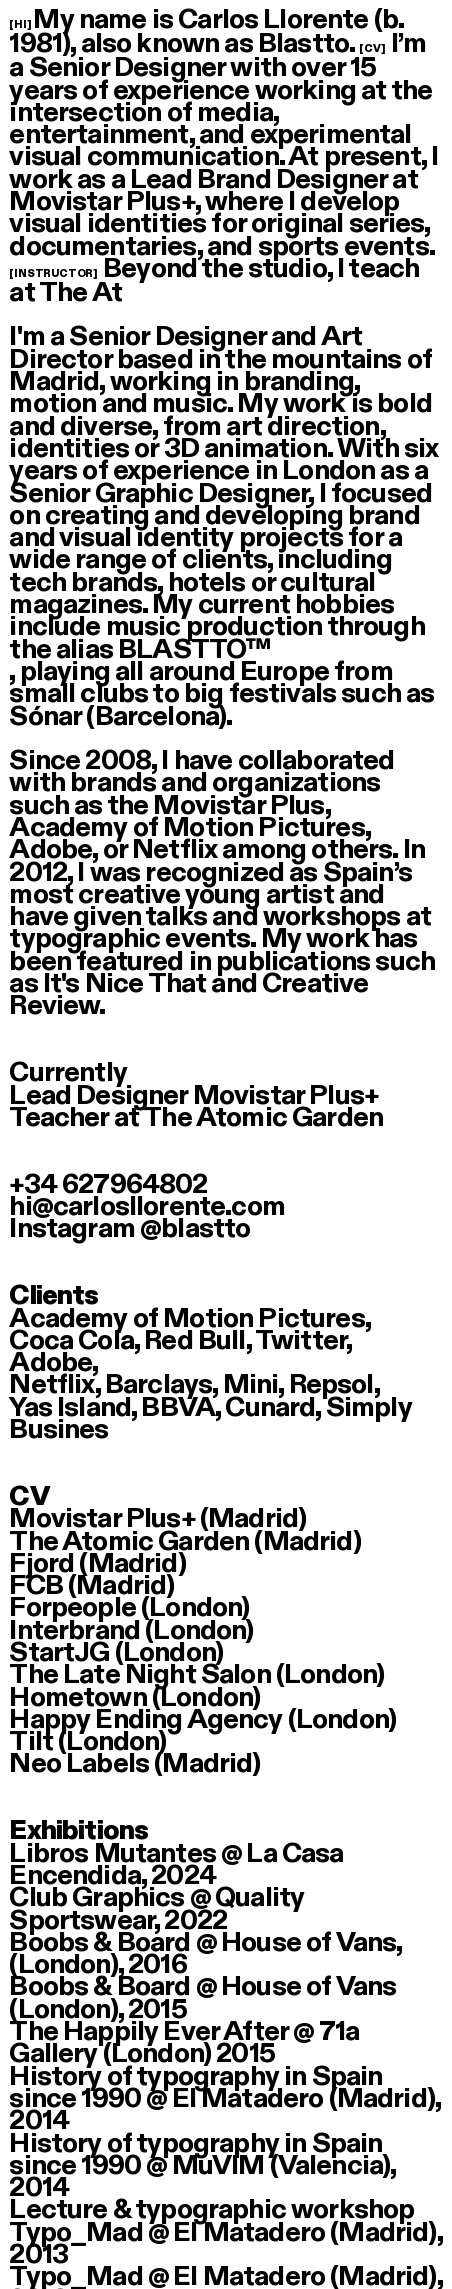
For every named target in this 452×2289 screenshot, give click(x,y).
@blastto (195, 1228)
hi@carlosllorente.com (146, 1206)
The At (80, 292)
